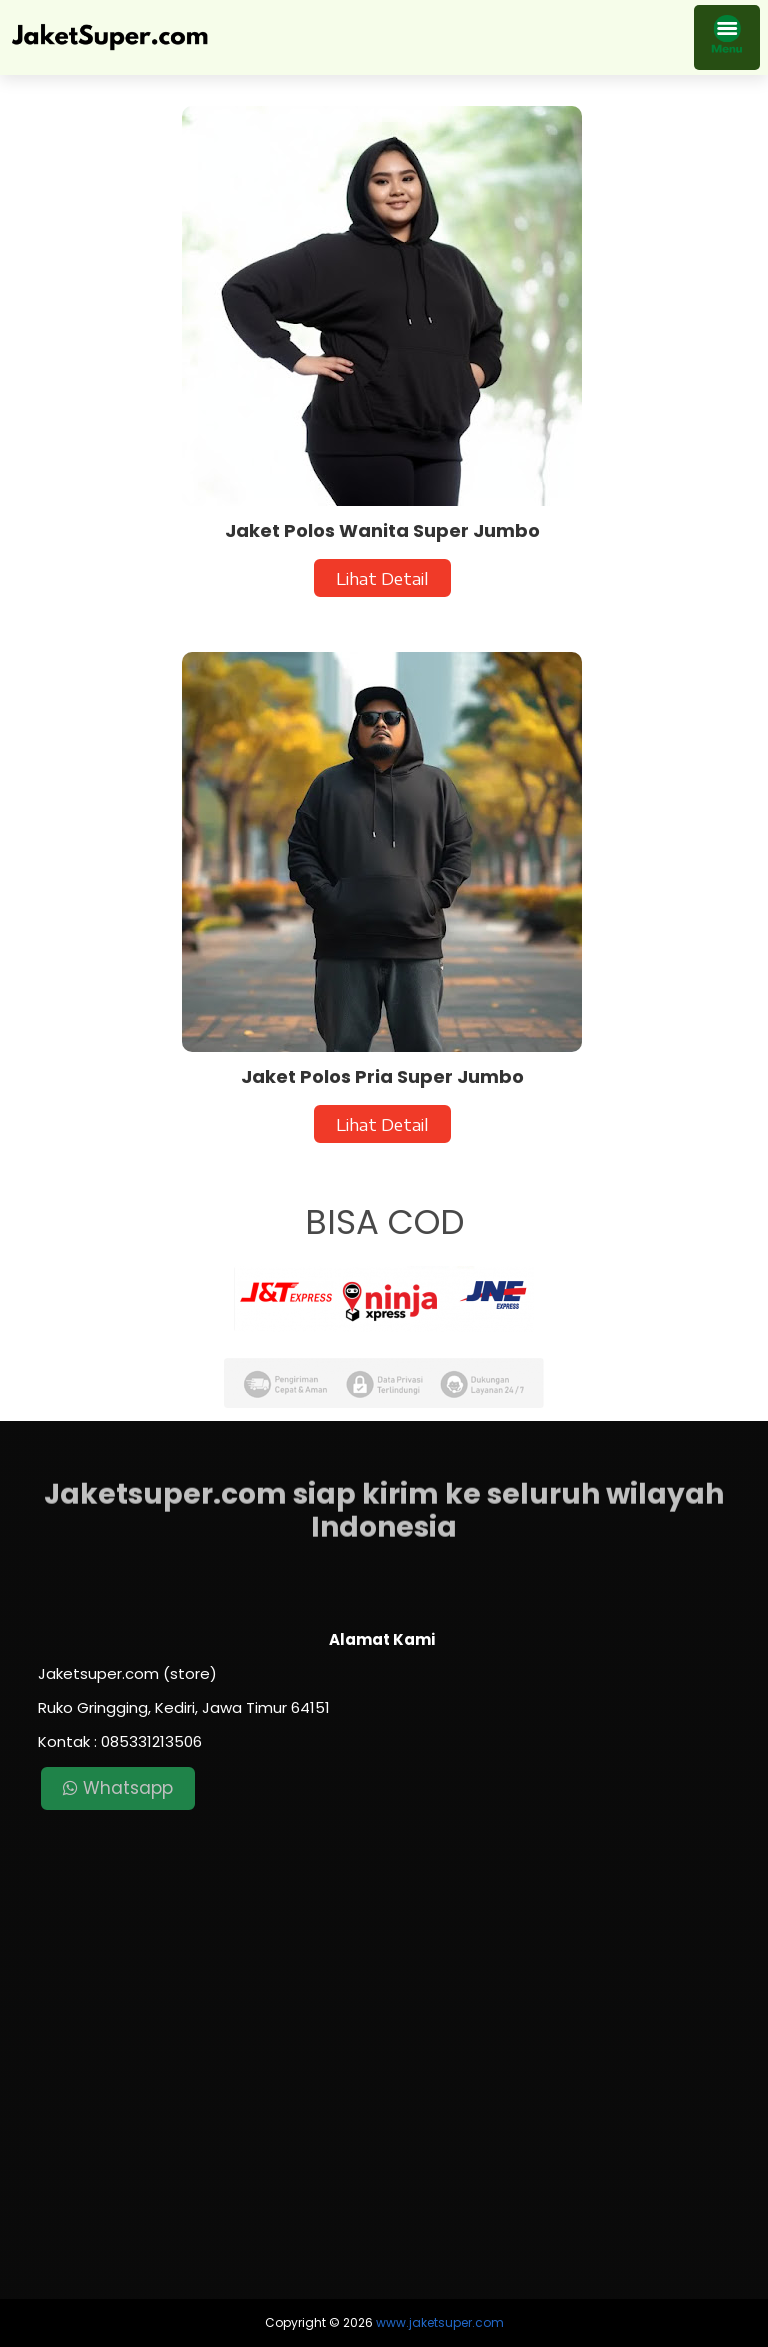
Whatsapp (118, 1788)
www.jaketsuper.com (440, 2322)
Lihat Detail (382, 578)
